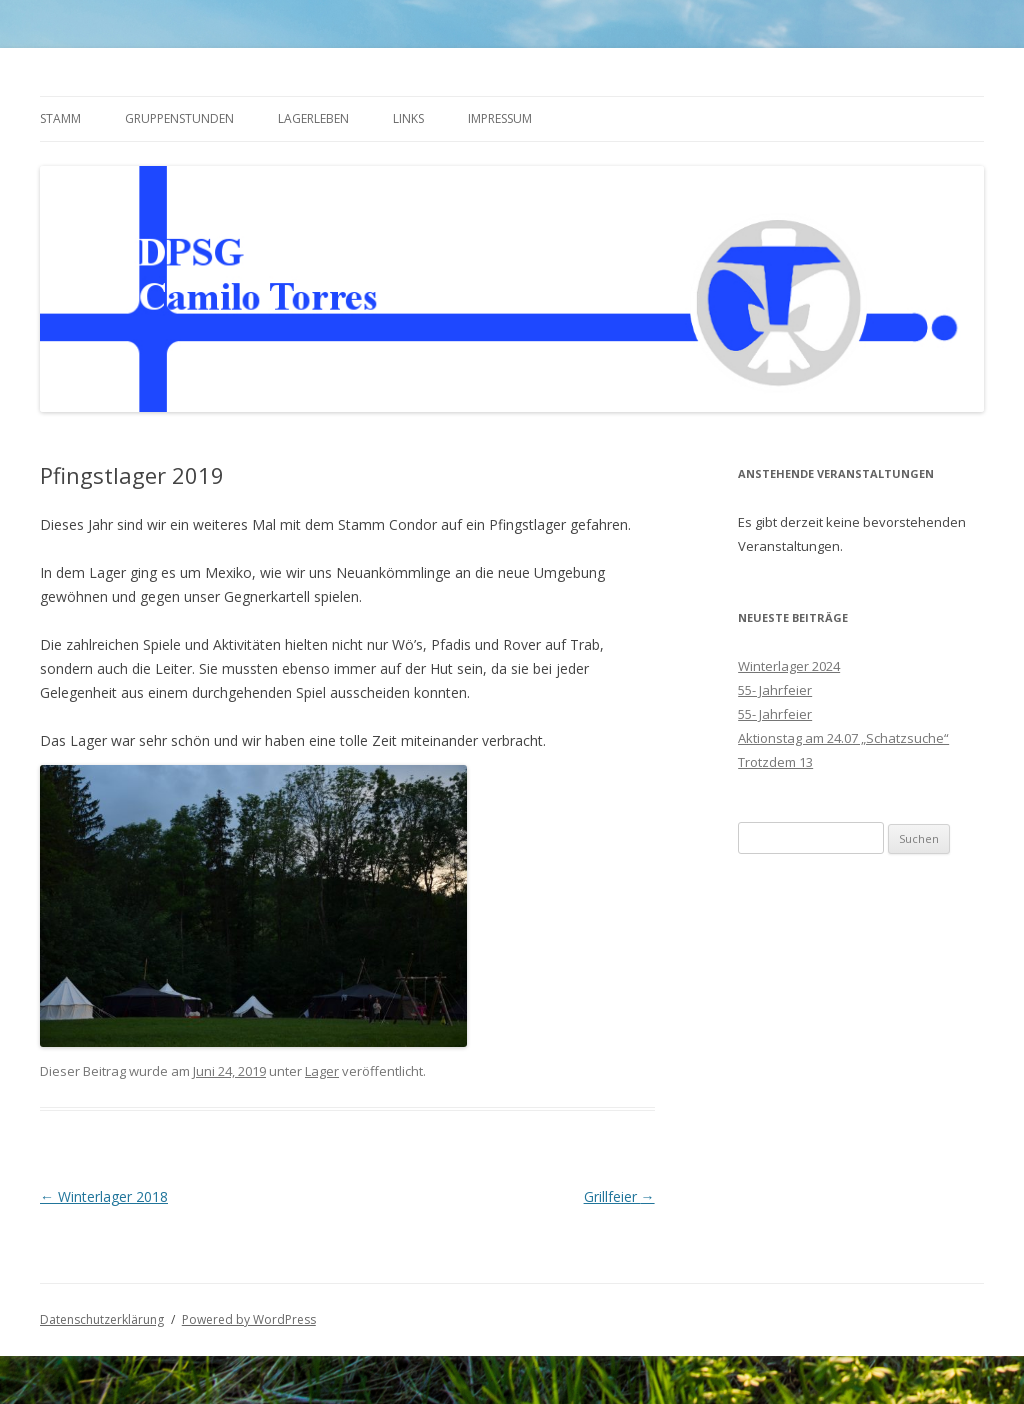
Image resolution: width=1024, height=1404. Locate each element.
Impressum (500, 118)
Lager (322, 1071)
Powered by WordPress (249, 1319)
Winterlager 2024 (789, 666)
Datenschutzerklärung (102, 1319)
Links (408, 118)
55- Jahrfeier (775, 690)
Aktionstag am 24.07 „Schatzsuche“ (843, 738)
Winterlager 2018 (104, 1196)
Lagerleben (313, 118)
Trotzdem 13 (775, 762)
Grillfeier (619, 1196)
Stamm (60, 118)
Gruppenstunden (179, 118)
